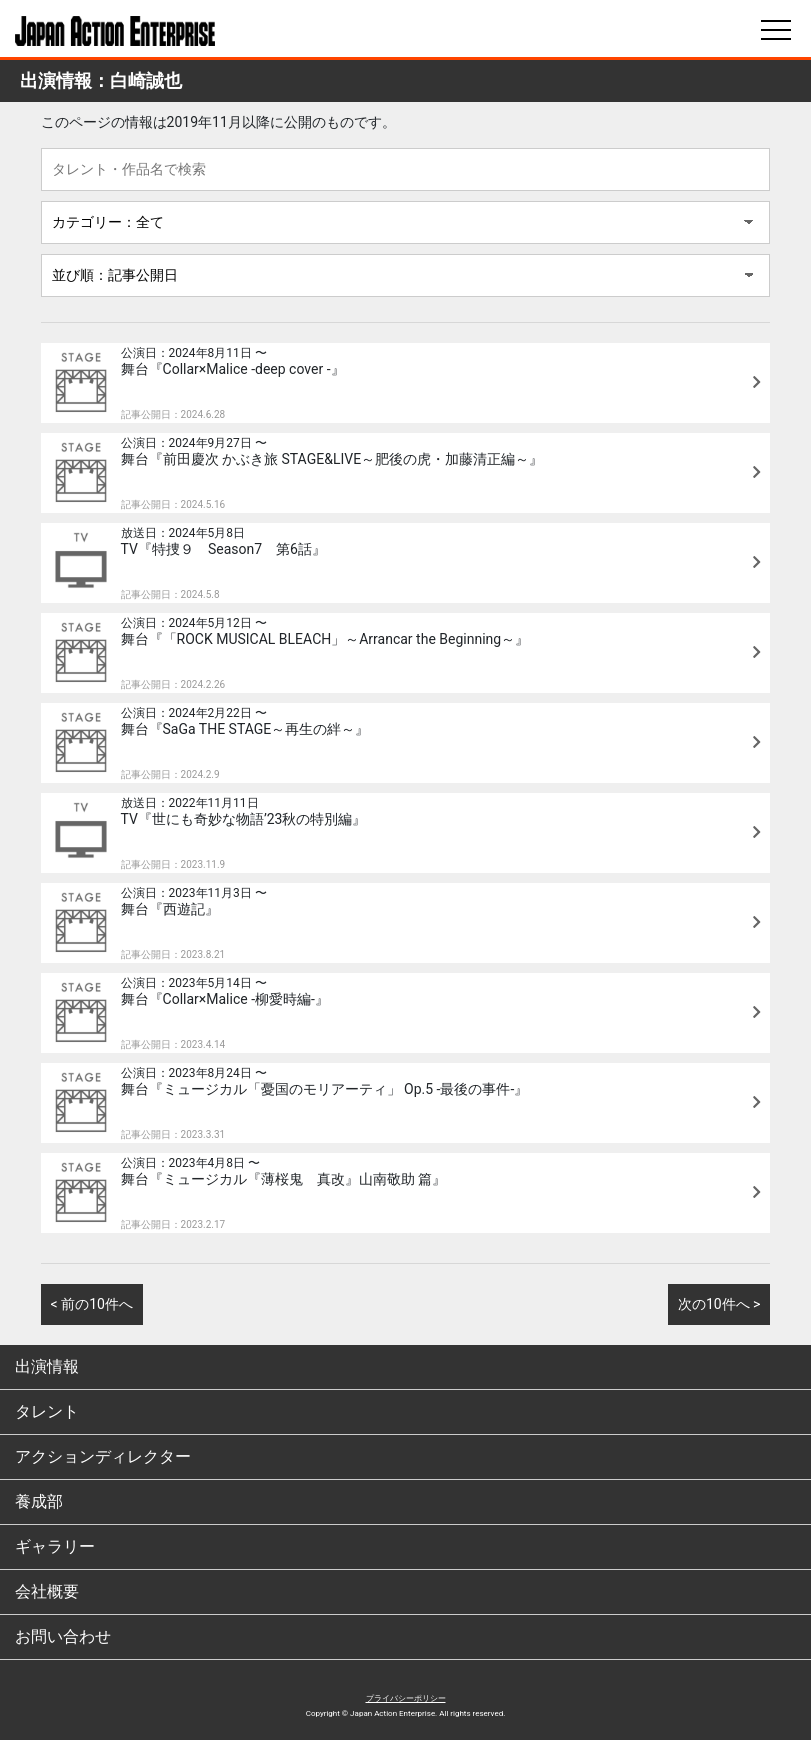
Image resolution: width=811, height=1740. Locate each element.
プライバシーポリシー (406, 1698)
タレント (47, 1411)
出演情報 (47, 1366)
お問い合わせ (63, 1636)
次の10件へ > (719, 1304)
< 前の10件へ (92, 1304)
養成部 (39, 1501)
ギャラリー (55, 1546)
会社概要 (47, 1591)
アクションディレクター (103, 1456)
